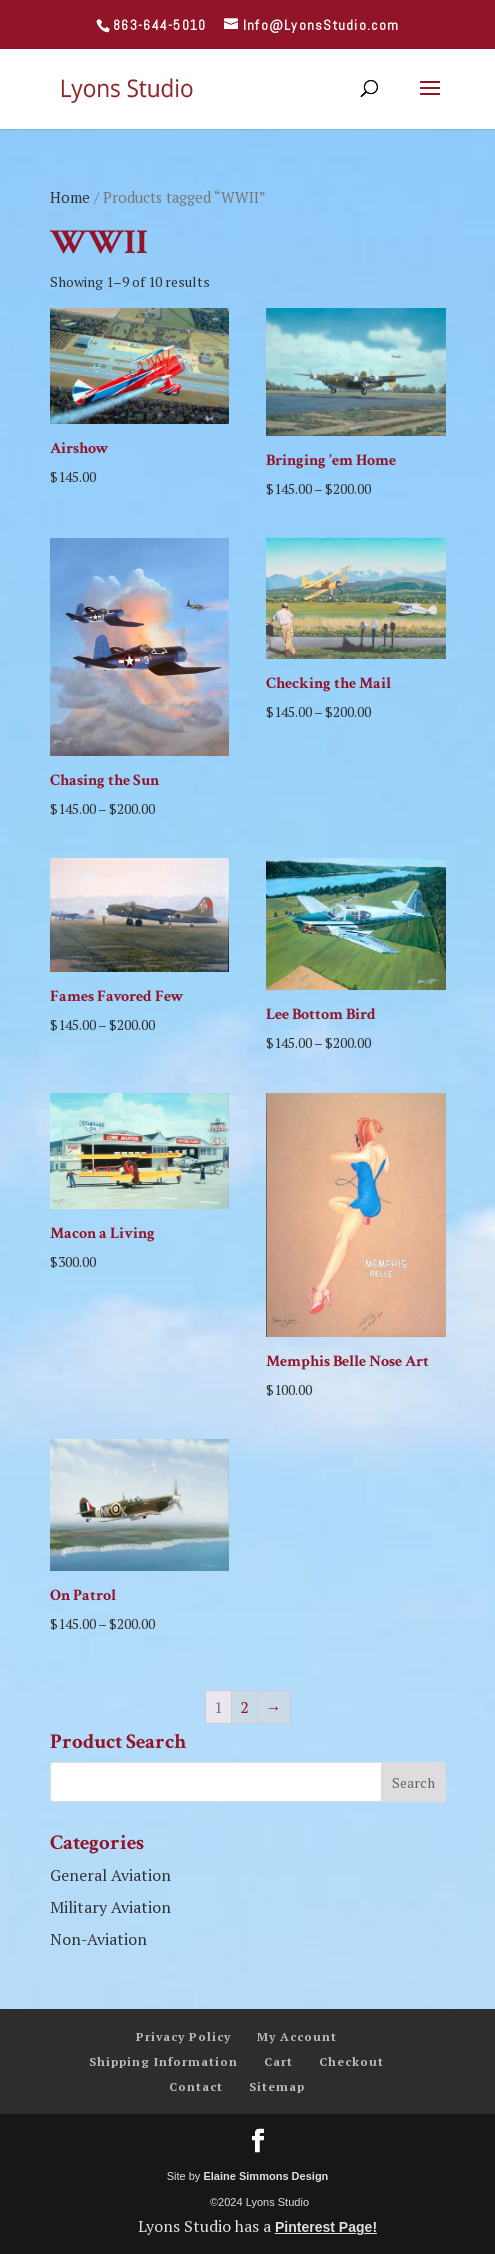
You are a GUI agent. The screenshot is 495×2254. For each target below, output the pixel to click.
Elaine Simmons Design (265, 2176)
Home (70, 197)
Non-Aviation (98, 1939)
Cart (278, 2061)
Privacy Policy (183, 2036)
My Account (297, 2036)
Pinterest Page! (326, 2227)
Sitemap (277, 2086)
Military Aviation (110, 1907)
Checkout (351, 2061)
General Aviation (110, 1875)
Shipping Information (163, 2061)
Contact (196, 2086)
